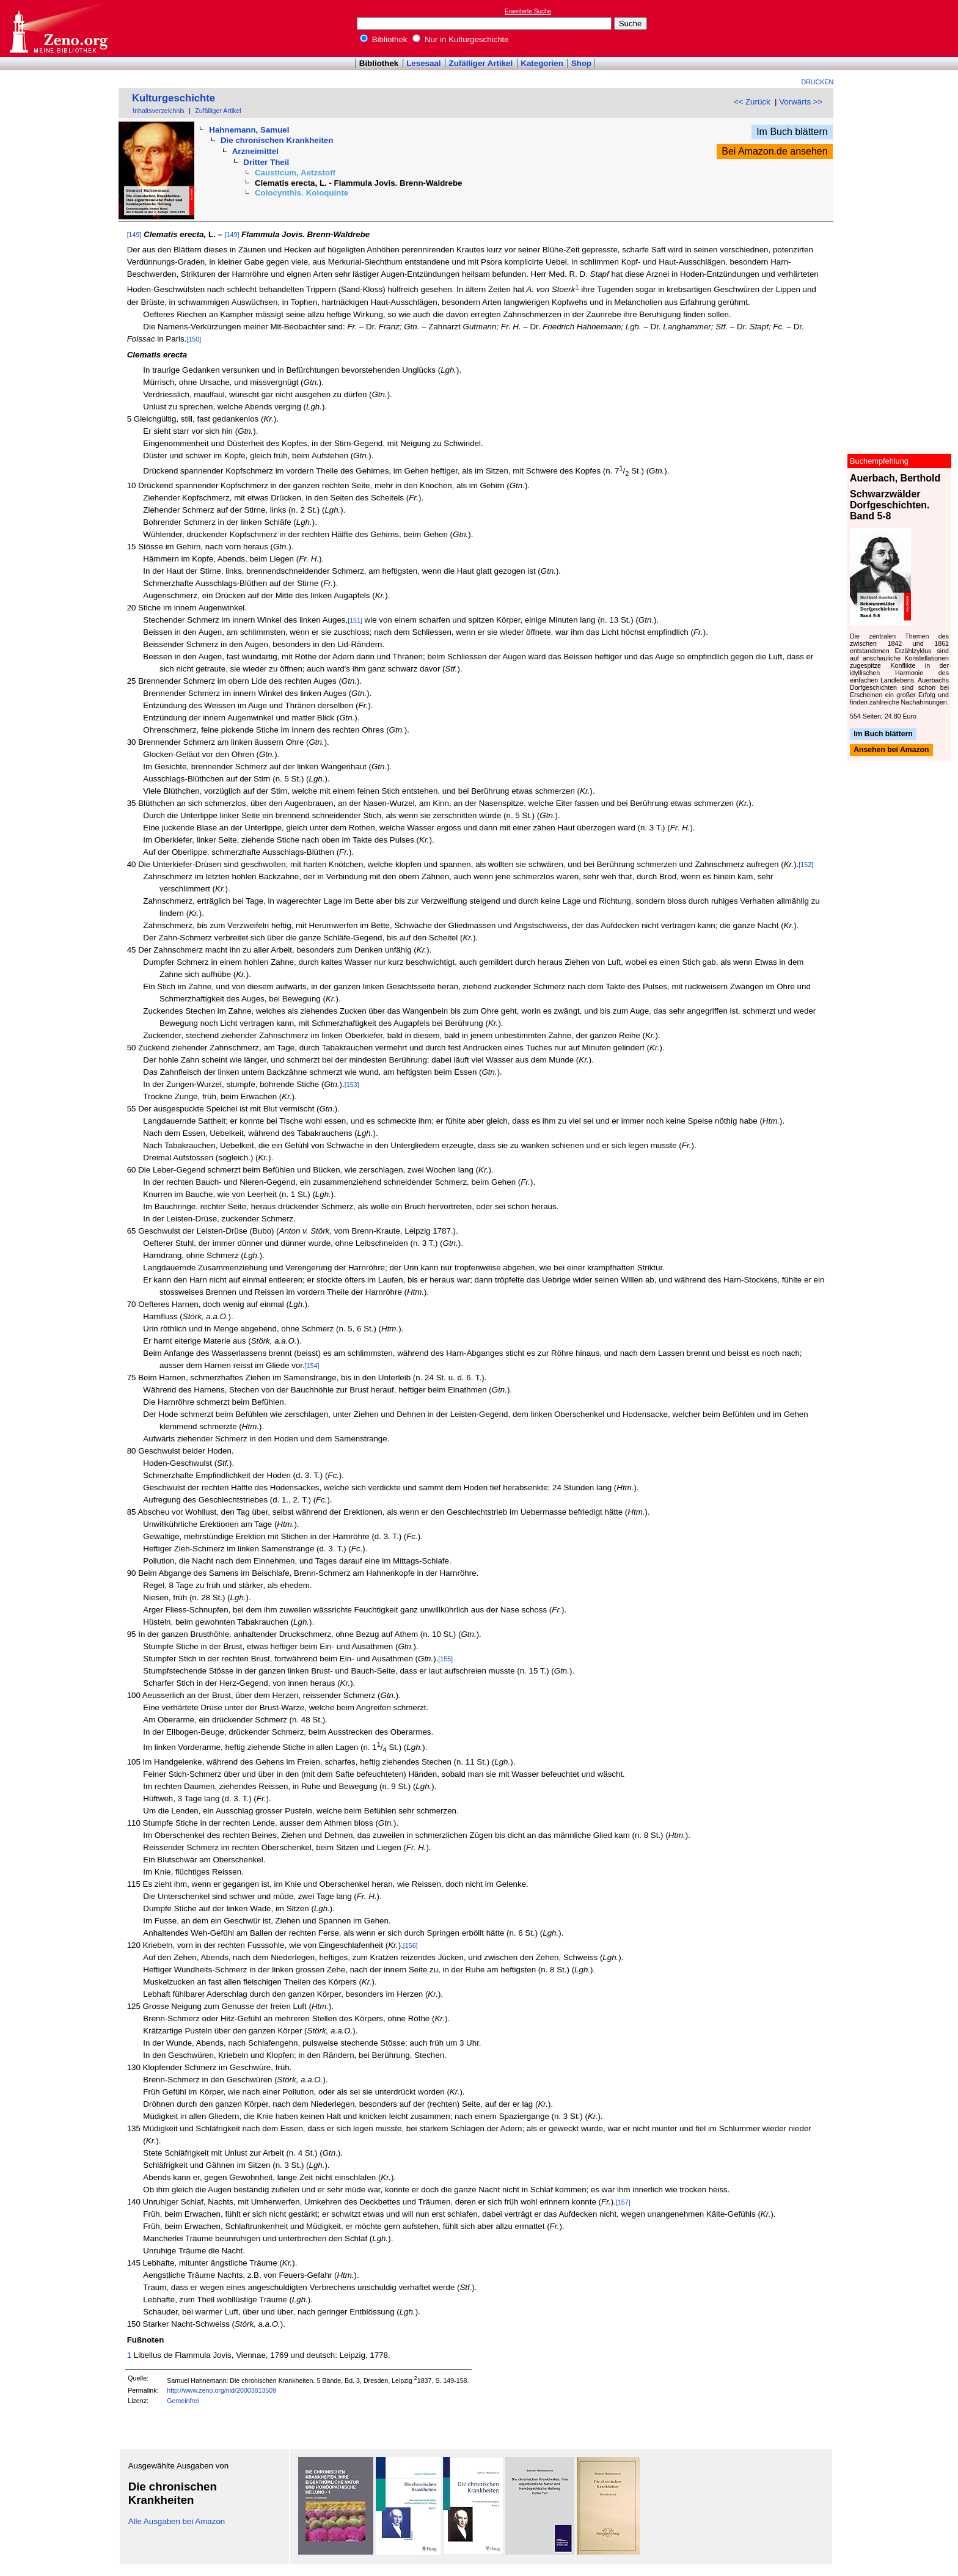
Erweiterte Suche (528, 11)
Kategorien (542, 63)
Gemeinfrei (183, 2400)
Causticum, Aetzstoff (295, 172)
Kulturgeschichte (173, 98)
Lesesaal (423, 63)
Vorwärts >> (800, 101)
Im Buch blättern (792, 131)
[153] (352, 1084)
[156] (410, 1945)
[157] (623, 2202)
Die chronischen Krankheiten (277, 140)
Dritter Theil (266, 162)
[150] (193, 339)
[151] (355, 620)
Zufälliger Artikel (481, 63)
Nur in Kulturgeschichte (460, 39)
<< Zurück (752, 101)
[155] (445, 1659)
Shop (581, 63)
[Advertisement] (902, 28)
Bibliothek (384, 39)
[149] (134, 234)
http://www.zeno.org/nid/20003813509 (221, 2390)
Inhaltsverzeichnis (159, 110)
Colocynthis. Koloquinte (301, 192)
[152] (806, 864)
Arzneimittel (255, 151)
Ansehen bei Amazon (891, 750)
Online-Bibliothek (58, 28)
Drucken (818, 82)
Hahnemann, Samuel (249, 129)
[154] (312, 1365)
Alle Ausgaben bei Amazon (176, 2521)
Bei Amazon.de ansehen (774, 151)
